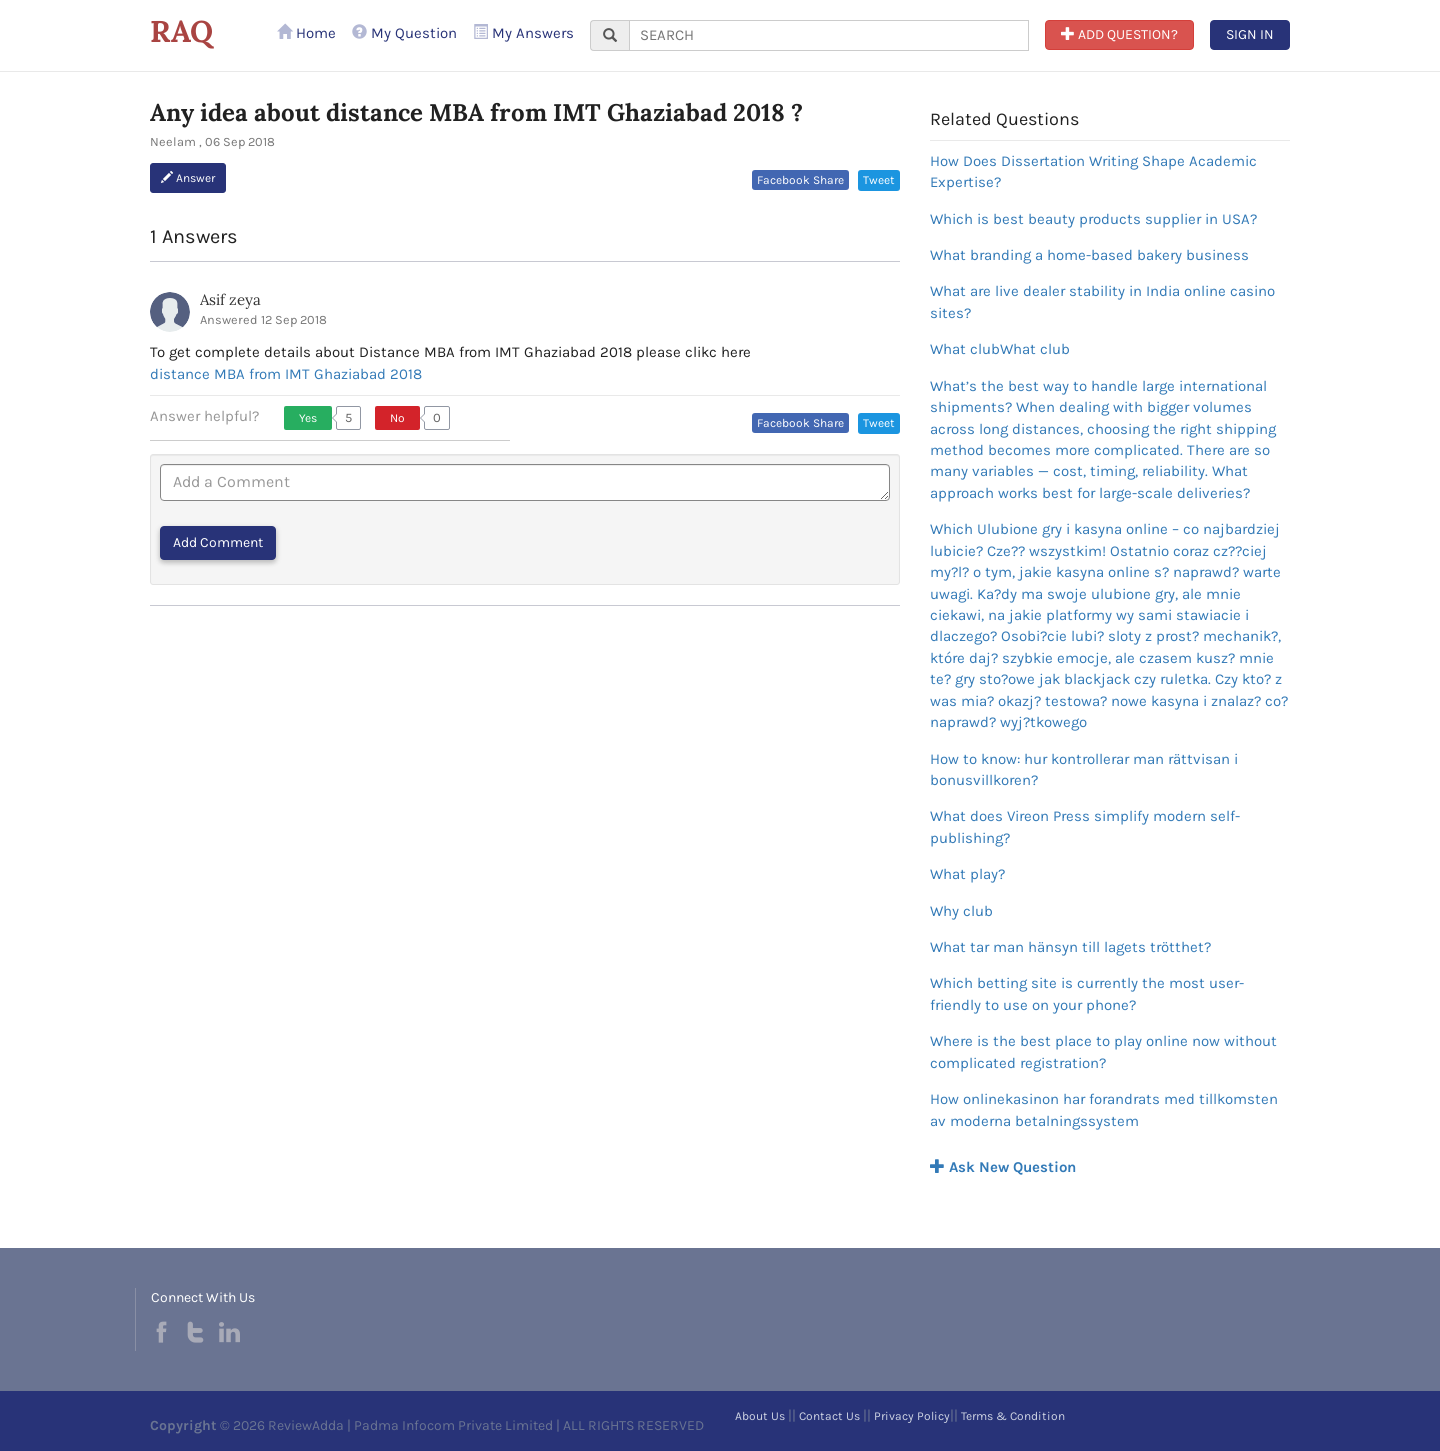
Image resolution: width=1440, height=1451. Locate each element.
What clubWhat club (1000, 349)
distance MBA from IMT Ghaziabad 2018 (286, 374)
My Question (404, 33)
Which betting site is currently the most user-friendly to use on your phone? (1087, 993)
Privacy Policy (912, 1416)
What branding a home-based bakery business (1089, 255)
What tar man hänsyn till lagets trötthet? (1070, 947)
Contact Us (829, 1416)
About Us (760, 1416)
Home (306, 33)
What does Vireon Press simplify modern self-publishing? (1085, 826)
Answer (188, 178)
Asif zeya (230, 299)
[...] (829, 35)
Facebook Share (800, 180)
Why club (961, 911)
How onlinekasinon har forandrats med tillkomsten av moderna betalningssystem (1104, 1109)
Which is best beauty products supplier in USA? (1093, 219)
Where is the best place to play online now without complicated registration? (1103, 1051)
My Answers (523, 33)
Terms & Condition (1013, 1416)
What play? (967, 874)
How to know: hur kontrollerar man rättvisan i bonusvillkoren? (1084, 769)
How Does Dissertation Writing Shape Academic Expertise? (1093, 171)
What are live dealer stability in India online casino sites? (1102, 301)
